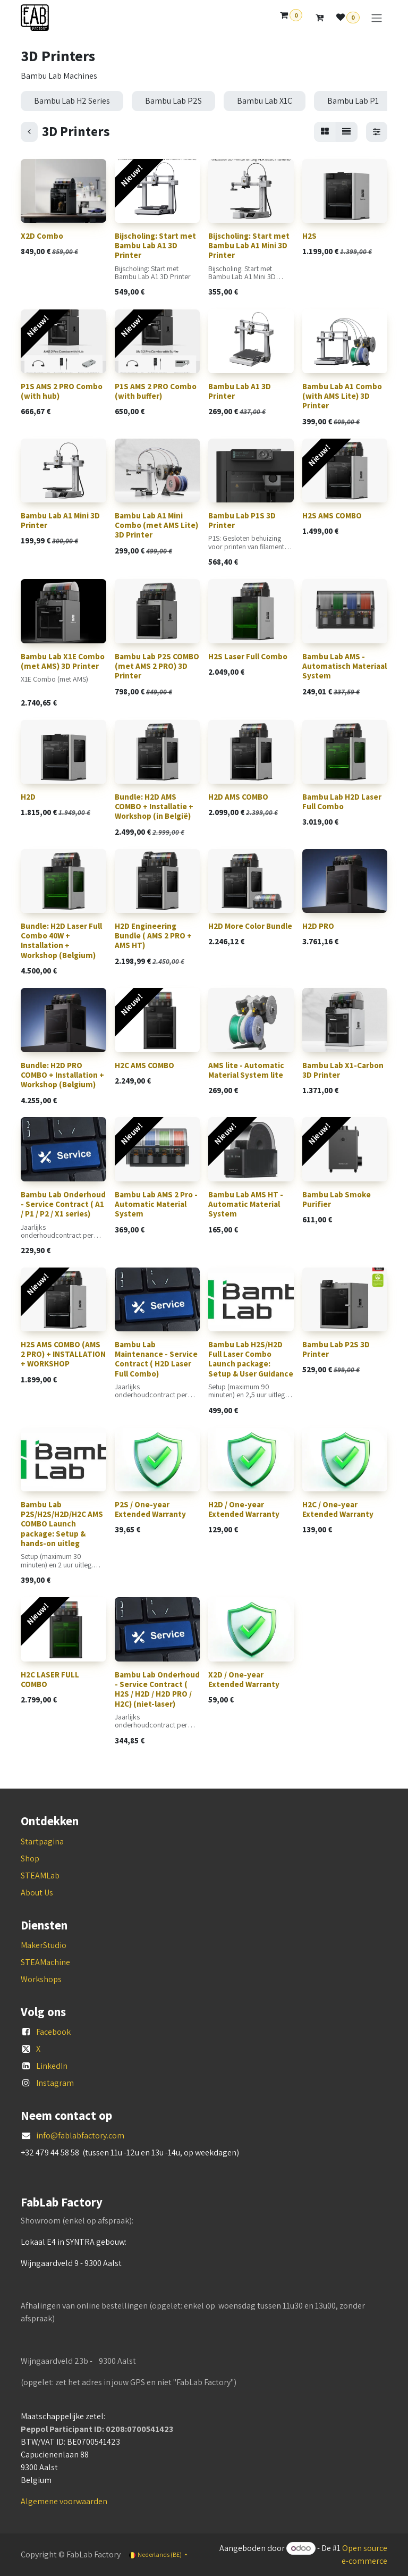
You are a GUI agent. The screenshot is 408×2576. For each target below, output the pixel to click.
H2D (28, 797)
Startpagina (42, 1841)
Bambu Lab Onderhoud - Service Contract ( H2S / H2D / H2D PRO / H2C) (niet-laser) (157, 1688)
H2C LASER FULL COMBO (50, 1679)
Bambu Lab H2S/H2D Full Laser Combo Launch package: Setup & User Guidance (250, 1359)
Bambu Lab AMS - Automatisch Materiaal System (344, 665)
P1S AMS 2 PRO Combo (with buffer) (156, 391)
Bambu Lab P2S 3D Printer (336, 1349)
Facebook (53, 2031)
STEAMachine (45, 1962)
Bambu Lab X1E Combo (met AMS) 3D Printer (63, 660)
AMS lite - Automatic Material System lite (246, 1069)
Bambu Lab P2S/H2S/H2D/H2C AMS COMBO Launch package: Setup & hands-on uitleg (62, 1523)
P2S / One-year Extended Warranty (150, 1509)
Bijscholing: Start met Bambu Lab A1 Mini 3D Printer (249, 245)
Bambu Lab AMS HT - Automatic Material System (245, 1203)
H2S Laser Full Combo (247, 656)
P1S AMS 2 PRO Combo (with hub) (62, 391)
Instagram (55, 2082)
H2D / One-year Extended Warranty (243, 1509)
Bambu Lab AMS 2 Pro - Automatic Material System (156, 1203)
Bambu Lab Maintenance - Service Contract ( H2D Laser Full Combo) (156, 1359)
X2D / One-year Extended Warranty (243, 1679)
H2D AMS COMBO (238, 797)
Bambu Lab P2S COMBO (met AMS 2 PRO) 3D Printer (157, 665)
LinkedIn (51, 2065)
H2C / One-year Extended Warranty (337, 1509)
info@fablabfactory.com (80, 2135)
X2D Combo (42, 236)
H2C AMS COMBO (144, 1065)
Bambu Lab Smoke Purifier (336, 1199)
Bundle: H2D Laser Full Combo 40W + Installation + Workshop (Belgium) (61, 940)
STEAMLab (40, 1875)
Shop (30, 1858)
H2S (309, 236)
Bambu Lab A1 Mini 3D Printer (60, 520)
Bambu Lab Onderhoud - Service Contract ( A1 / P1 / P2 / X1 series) (63, 1203)
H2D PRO (318, 926)
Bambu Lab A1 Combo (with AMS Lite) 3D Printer (342, 395)
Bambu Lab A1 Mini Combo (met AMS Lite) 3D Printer (156, 525)
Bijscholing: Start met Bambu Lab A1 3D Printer (155, 245)
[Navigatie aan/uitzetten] (376, 18)
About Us (37, 1892)
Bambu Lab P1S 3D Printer (242, 520)
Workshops (41, 1979)
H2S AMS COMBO (332, 515)
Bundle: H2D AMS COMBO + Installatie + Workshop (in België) (154, 806)
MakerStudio (43, 1945)
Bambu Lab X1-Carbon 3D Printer (343, 1069)
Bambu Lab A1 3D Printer (239, 391)
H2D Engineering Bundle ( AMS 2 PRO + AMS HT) (153, 935)
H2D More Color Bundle (250, 926)
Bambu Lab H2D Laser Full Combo (341, 801)
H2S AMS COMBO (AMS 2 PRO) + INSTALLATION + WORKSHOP (63, 1354)
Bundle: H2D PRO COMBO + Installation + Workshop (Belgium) (62, 1074)
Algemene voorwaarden (64, 2501)
